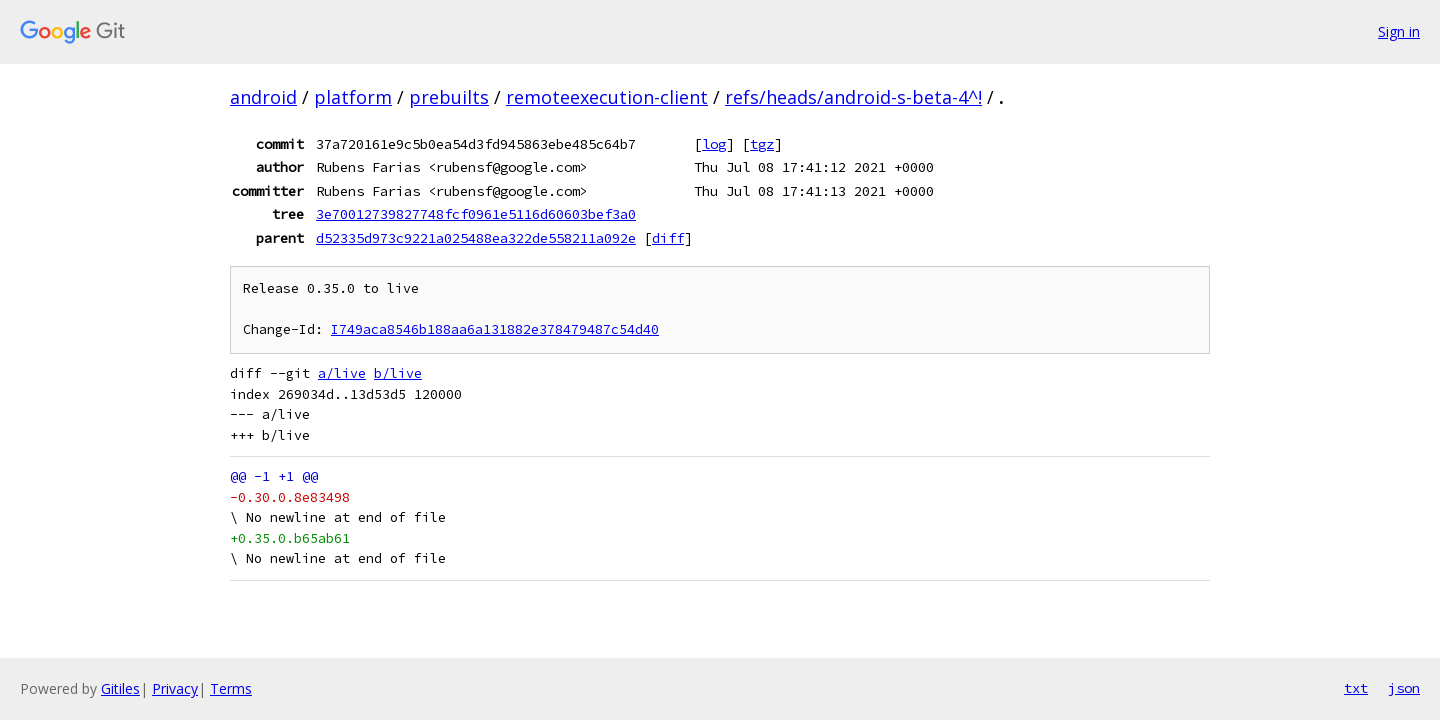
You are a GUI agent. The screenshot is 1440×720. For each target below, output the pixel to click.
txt (1356, 688)
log (714, 144)
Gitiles (120, 688)
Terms (231, 688)
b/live (398, 373)
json (1404, 688)
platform (353, 97)
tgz (762, 144)
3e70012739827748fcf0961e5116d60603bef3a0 (476, 214)
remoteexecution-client (607, 97)
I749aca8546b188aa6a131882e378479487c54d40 (495, 329)
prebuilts (449, 97)
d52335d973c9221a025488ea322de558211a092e (476, 238)
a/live (342, 373)
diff (668, 238)
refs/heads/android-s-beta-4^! (853, 97)
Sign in (1399, 31)
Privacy (175, 688)
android (263, 97)
